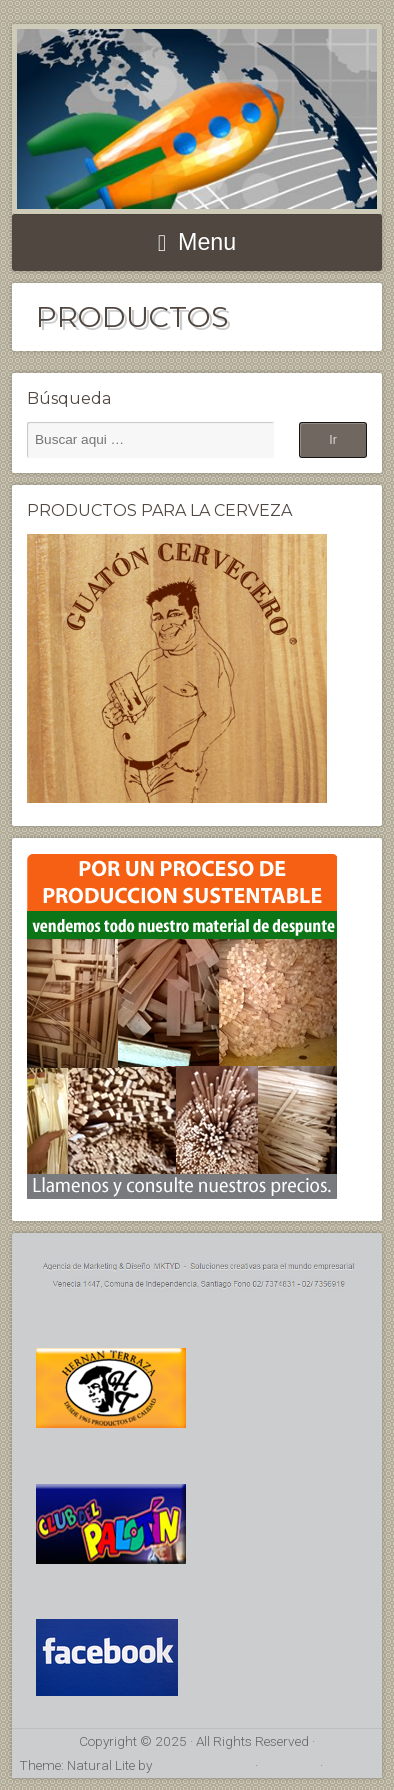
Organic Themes (203, 1765)
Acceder (351, 1765)
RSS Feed (289, 1765)
